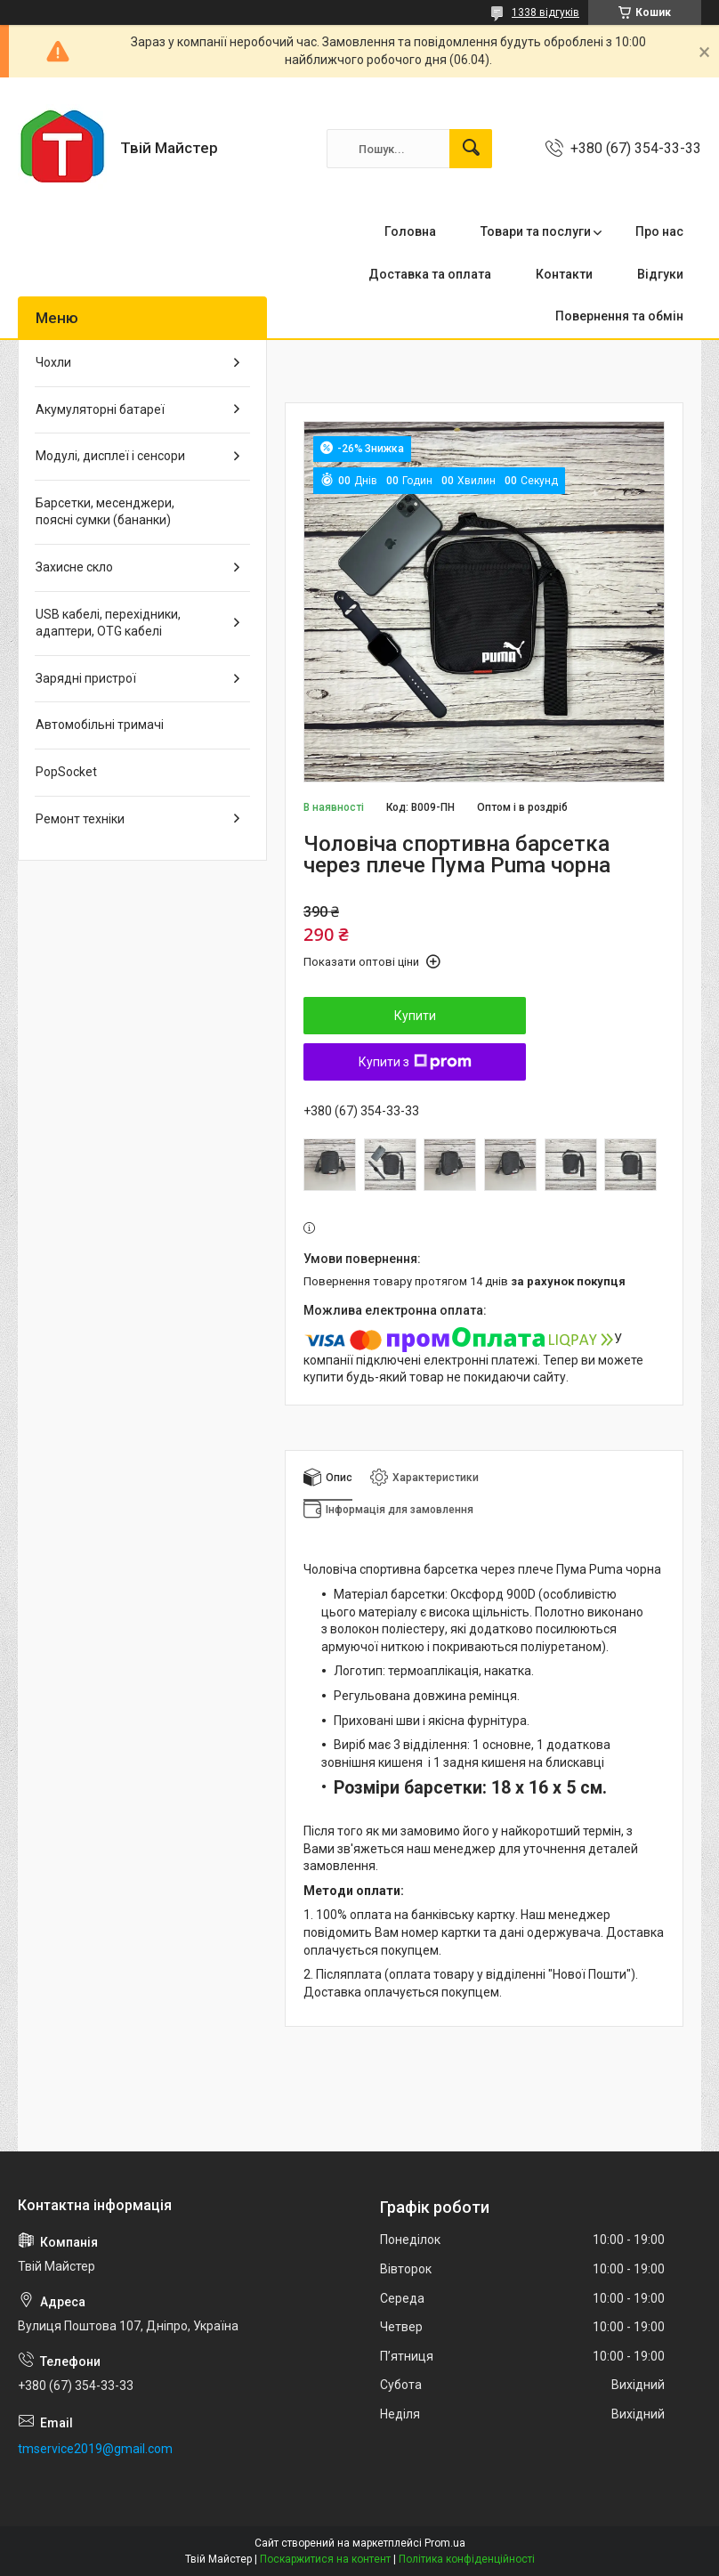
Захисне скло (74, 567)
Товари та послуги (536, 231)
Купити (415, 1016)
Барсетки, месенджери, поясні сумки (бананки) (105, 512)
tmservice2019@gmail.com (95, 2449)
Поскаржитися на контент (325, 2559)
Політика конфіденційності (467, 2559)
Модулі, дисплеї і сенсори (110, 456)
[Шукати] (470, 148)
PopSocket (66, 772)
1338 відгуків (545, 12)
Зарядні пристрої (86, 678)
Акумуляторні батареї (100, 409)
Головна (410, 231)
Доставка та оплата (429, 274)
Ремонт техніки (80, 819)
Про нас (659, 231)
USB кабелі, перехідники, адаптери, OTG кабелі (108, 623)
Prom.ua (444, 2543)
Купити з (415, 1062)
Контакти (564, 274)
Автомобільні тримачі (100, 724)
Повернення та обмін (619, 316)
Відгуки (660, 274)
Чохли (53, 362)
